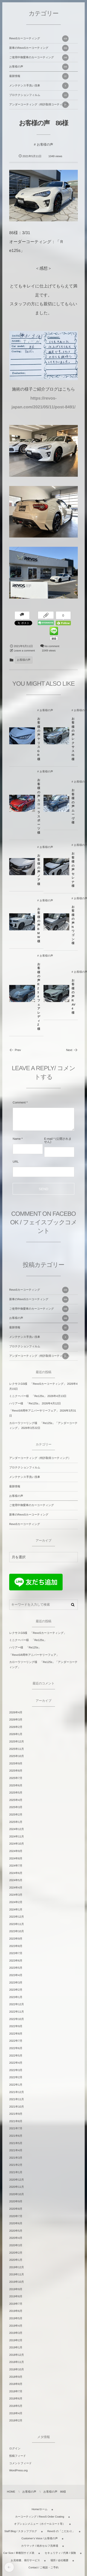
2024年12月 (16, 1829)
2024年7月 (15, 1865)
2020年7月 (15, 2216)
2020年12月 (16, 2179)
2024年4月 (15, 1887)
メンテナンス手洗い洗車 (39, 86)
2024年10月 (16, 1843)
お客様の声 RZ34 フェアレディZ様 (38, 1001)
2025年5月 (15, 1792)
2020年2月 (15, 2252)
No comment (51, 646)
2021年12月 (16, 2092)
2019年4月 (15, 2325)
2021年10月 (16, 2106)
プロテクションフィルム (39, 95)
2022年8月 (15, 2033)
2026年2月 (15, 1727)
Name (17, 1138)
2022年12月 (16, 2004)
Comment (19, 1102)
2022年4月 (15, 2062)
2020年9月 (15, 2201)
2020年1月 (15, 2259)
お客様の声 (39, 67)
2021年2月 (15, 2165)
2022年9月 (15, 2026)
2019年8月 (15, 2296)
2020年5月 (15, 2230)
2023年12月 (16, 1916)
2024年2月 (15, 1902)
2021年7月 (15, 2128)
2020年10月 (16, 2194)
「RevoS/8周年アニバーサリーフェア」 (34, 1410)
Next (72, 1050)
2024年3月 (15, 1894)
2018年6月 (15, 2398)
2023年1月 (15, 1997)
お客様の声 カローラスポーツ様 (38, 811)
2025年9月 (15, 1763)
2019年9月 (15, 2289)
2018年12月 (16, 2354)
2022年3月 (15, 2070)
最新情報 (39, 76)
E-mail (48, 1138)
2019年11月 (16, 2274)
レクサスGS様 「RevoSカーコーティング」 (37, 1383)
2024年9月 (15, 1851)
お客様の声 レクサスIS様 (73, 743)
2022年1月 (15, 2084)
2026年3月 (15, 1719)
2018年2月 (15, 2420)
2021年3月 (15, 2157)
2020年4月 (15, 2238)
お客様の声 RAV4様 (73, 1001)
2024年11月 (16, 1836)
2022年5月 (15, 2055)
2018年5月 (15, 2406)
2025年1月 (15, 1822)
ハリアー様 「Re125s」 (25, 1403)
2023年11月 (16, 1924)
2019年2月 (15, 2340)
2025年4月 (15, 1800)
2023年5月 (15, 1967)
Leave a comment (24, 650)
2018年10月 (16, 2369)
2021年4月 (15, 2150)
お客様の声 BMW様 (38, 929)
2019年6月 (15, 2311)
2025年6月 (15, 1785)
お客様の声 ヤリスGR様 (38, 743)
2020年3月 (15, 2245)
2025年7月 (15, 1778)
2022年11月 (16, 2011)
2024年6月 (15, 1873)
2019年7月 (15, 2303)
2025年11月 (16, 1749)
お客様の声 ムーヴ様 (73, 810)
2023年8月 (15, 1946)
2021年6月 (15, 2135)
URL (16, 1161)
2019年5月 (15, 2318)
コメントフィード (20, 2463)
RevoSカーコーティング (39, 38)
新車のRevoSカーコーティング (39, 48)
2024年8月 (15, 1858)
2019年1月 (15, 2347)
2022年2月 (15, 2077)
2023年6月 (15, 1960)
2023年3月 (15, 1982)
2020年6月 (15, 2223)
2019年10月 (16, 2281)
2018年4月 (15, 2413)
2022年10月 (16, 2019)
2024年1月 (15, 1909)
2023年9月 (15, 1938)
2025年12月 (16, 1741)
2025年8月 (15, 1770)
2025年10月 (16, 1756)
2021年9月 (15, 2113)
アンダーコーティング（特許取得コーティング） (40, 104)
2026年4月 (15, 1712)
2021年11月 (16, 2099)
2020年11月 (16, 2186)
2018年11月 (16, 2362)
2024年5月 (15, 1880)
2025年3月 (15, 1807)
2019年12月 (16, 2267)
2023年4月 (15, 1975)
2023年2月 (15, 1989)
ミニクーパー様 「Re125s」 (28, 1396)
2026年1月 (15, 1734)
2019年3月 (15, 2333)
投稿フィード (17, 2455)
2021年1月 (15, 2172)
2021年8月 (15, 2121)
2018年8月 (15, 2384)
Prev (15, 1050)
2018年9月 (15, 2376)
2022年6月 (15, 2048)
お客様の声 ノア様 (38, 874)
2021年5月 (15, 2143)
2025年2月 (15, 1814)
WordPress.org (18, 2470)
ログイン (14, 2448)
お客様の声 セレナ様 (73, 874)
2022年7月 (15, 2040)
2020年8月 (15, 2208)
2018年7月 (15, 2391)
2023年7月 (15, 1953)
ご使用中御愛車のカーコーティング (39, 57)
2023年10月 (16, 1931)
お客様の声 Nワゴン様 (73, 929)
